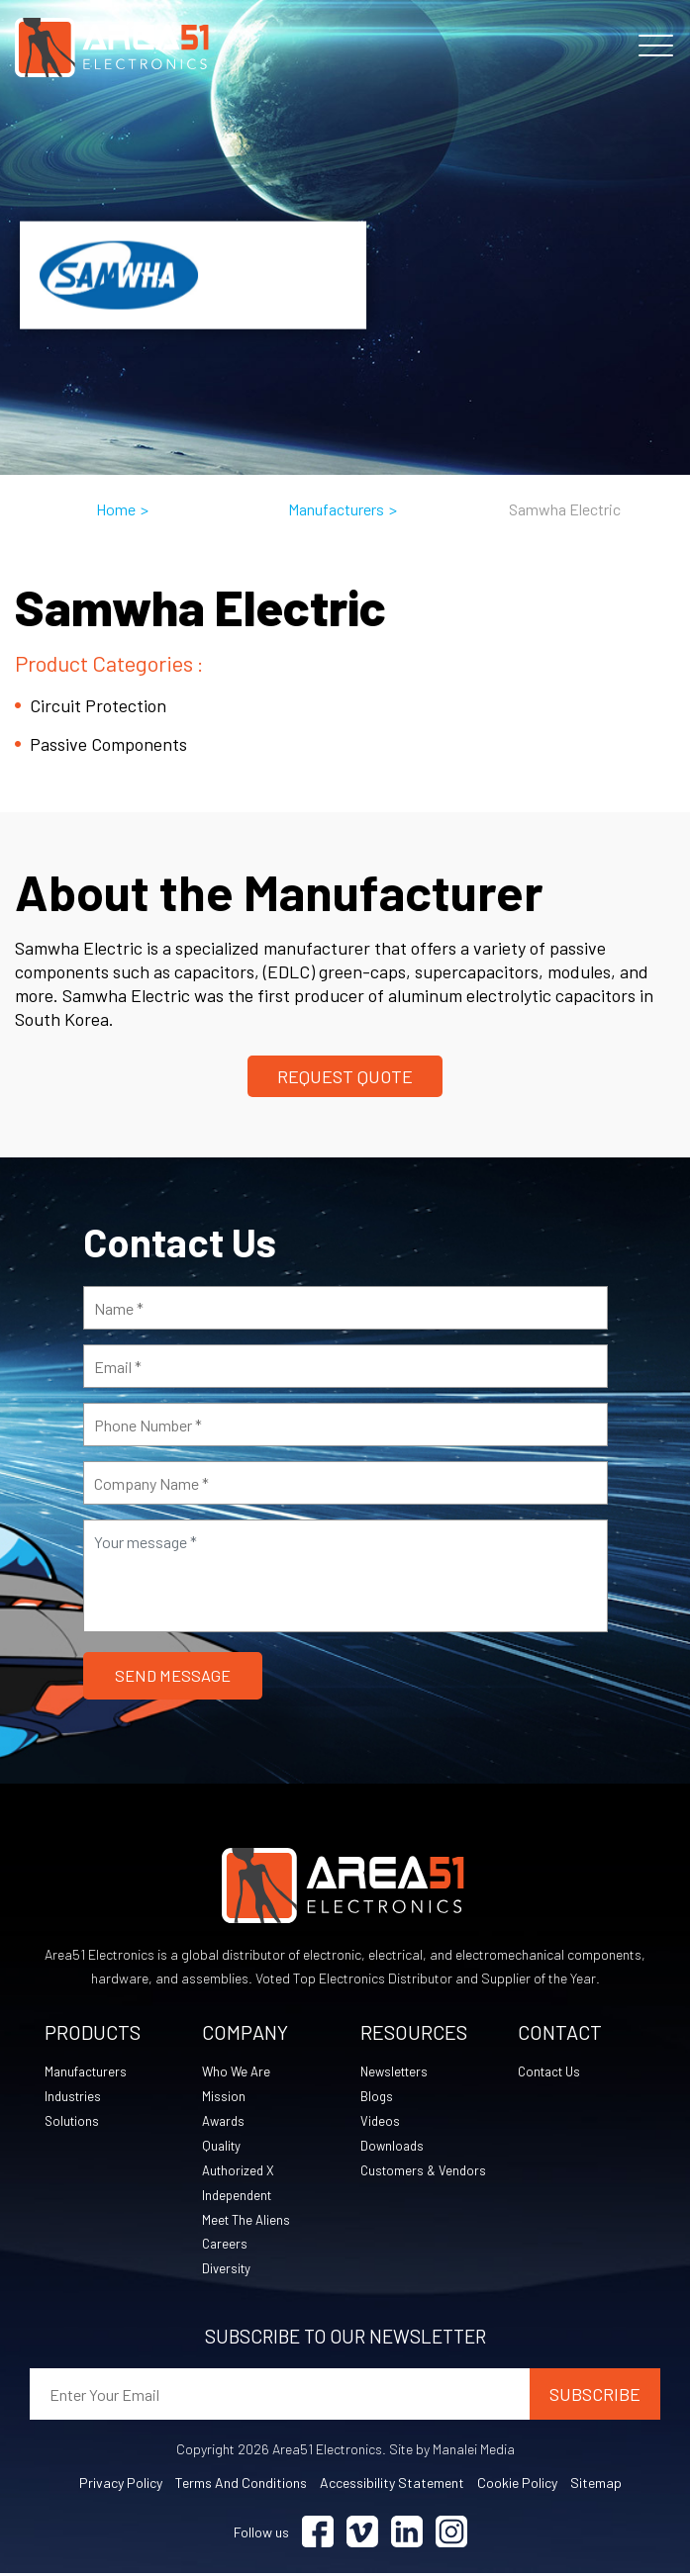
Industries (74, 2097)
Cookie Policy (517, 2485)
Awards (225, 2122)
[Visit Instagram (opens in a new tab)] (451, 2535)
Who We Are (237, 2073)
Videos (380, 2122)
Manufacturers (336, 509)
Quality (223, 2147)
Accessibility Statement (392, 2485)
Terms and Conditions (241, 2485)
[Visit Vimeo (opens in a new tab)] (362, 2535)
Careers (225, 2246)
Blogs (377, 2097)
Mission (224, 2097)
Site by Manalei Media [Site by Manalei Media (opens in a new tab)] (452, 2451)
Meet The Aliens (248, 2221)
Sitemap (596, 2485)
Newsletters (397, 2073)
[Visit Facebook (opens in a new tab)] (318, 2535)
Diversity (227, 2270)
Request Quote (345, 1076)
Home (116, 509)
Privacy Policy (120, 2485)
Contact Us (552, 2073)
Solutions (73, 2122)
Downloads (393, 2147)
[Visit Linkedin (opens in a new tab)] (407, 2535)
